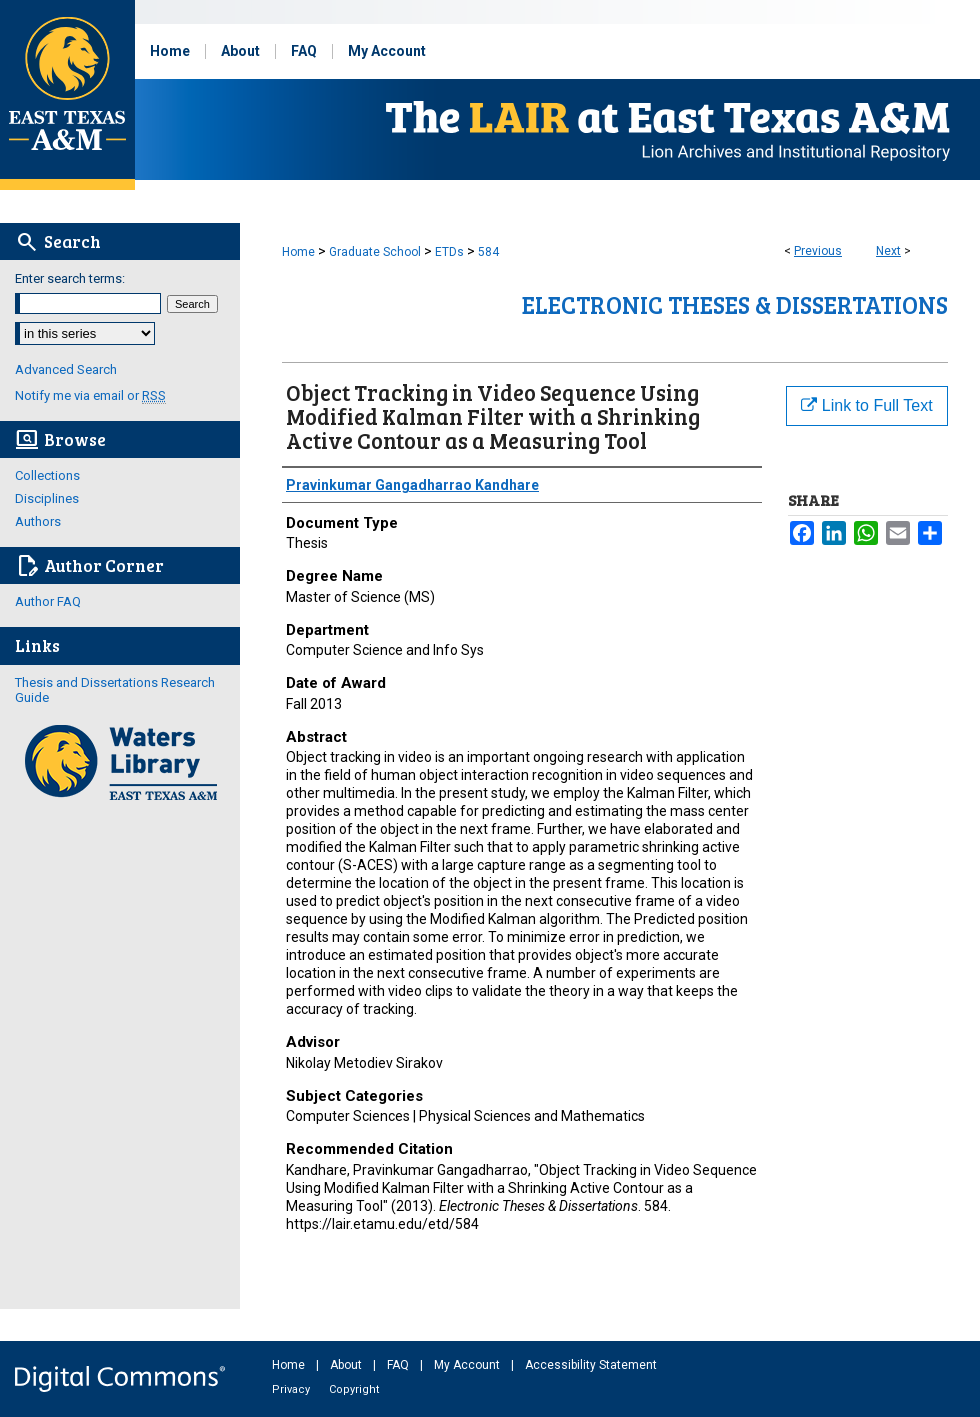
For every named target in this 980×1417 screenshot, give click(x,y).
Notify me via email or (90, 395)
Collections (47, 475)
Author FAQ (48, 601)
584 (488, 252)
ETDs (449, 252)
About (347, 1365)
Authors (38, 521)
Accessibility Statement (591, 1365)
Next (888, 251)
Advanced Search (66, 369)
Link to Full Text (866, 405)
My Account (468, 1365)
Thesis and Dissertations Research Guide (115, 690)
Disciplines (47, 498)
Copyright (354, 1389)
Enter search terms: (70, 278)
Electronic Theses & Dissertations (735, 304)
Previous (818, 251)
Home (298, 252)
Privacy (292, 1389)
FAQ (399, 1365)
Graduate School (375, 252)
